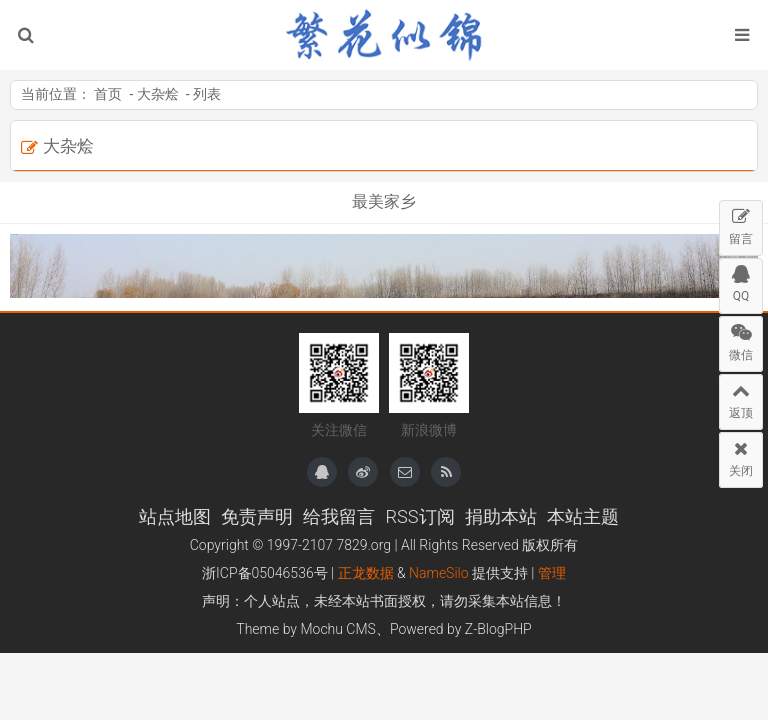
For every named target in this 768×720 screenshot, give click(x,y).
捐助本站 (501, 516)
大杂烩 (158, 94)
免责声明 (257, 516)
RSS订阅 (419, 516)
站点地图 (175, 516)
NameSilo (439, 573)
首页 (108, 94)
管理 (552, 573)
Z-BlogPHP (498, 629)
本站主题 (583, 516)
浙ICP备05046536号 (265, 573)
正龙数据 (366, 573)
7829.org (363, 545)
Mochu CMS (337, 629)
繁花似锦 (384, 35)
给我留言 (339, 516)
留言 (741, 223)
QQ (741, 281)
